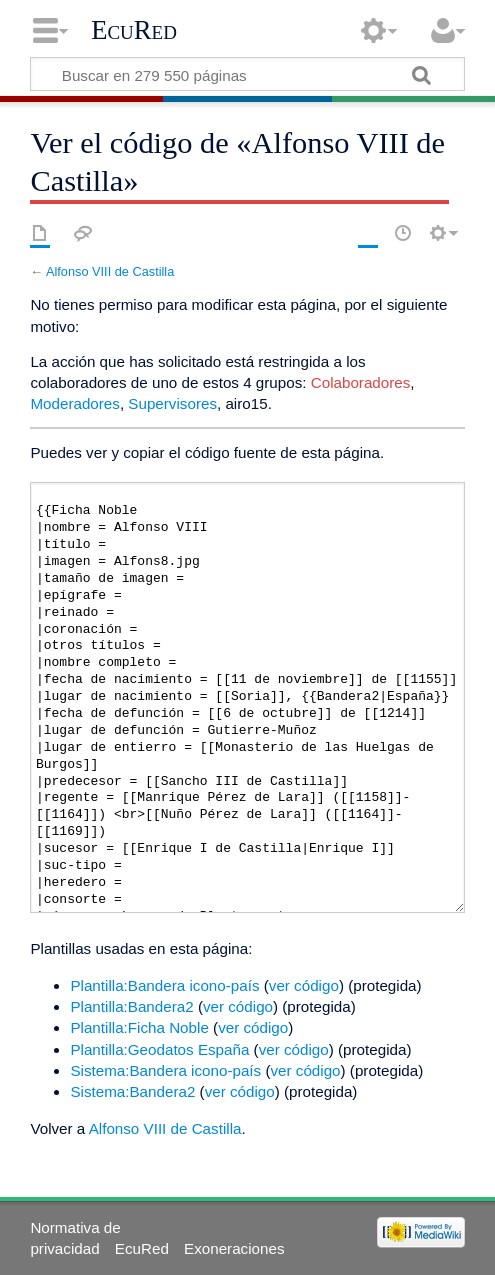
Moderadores (75, 403)
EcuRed (134, 30)
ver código (304, 985)
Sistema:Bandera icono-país (165, 1070)
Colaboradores (361, 382)
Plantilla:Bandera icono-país (164, 985)
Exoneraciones (234, 1248)
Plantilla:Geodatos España (159, 1049)
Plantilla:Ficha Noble (139, 1027)
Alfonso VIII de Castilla (110, 271)
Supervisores (172, 403)
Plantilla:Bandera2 (131, 1006)
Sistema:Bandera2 (132, 1091)
